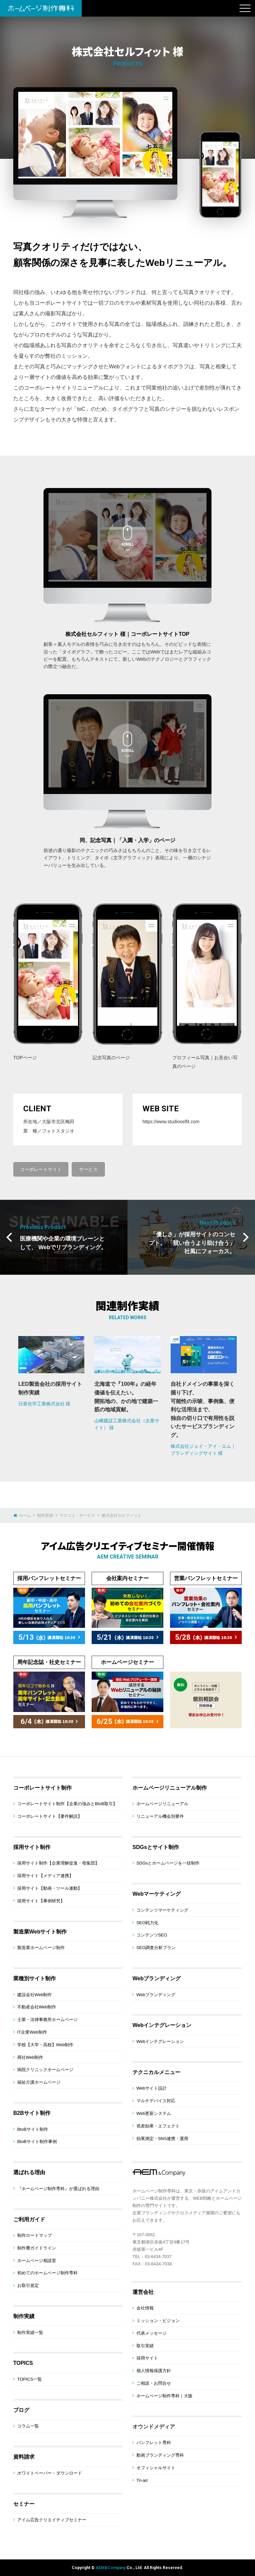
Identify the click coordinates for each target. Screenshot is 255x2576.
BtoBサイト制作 (32, 2129)
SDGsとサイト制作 (155, 1847)
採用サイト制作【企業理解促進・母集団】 (58, 1863)
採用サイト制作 (31, 1847)
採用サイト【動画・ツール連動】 (49, 1888)
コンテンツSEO (151, 1934)
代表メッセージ (151, 2333)
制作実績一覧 (30, 2332)
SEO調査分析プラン (156, 1947)
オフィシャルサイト (155, 2467)
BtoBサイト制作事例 (37, 2141)
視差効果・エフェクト (158, 2125)
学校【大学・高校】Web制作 (45, 2044)
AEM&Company (111, 2567)
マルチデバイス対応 (155, 2100)
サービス (88, 1169)
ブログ (21, 2410)
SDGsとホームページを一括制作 (168, 1863)
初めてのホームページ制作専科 (47, 2273)
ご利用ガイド (29, 2219)
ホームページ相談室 (36, 2260)
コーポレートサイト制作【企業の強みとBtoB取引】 (67, 1803)
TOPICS (23, 2363)
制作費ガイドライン (36, 2247)
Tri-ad (141, 2480)
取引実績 (145, 2345)
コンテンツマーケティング (162, 1910)
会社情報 (145, 2307)
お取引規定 (28, 2285)
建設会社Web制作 (34, 1994)
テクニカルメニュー (156, 2072)
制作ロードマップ (34, 2235)
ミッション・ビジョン (158, 2320)
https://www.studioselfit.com (171, 1121)
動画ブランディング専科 (160, 2455)
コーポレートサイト (41, 1169)
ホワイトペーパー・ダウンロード (49, 2473)
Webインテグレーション (161, 2025)
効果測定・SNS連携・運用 (162, 2138)
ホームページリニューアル (162, 1803)
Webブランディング (156, 1978)
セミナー (24, 2504)
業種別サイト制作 (34, 1978)
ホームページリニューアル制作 (169, 1788)
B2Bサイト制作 (31, 2113)
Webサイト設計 (151, 2088)
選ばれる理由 (29, 2172)
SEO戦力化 (147, 1922)
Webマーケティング (156, 1894)
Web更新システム (153, 2113)
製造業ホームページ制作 (41, 1947)
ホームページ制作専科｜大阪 (164, 2395)
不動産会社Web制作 (36, 2006)
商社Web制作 (30, 2057)
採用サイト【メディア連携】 (45, 1875)
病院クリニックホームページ (45, 2069)
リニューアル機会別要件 (160, 1816)
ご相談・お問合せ (153, 2383)
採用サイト (147, 2358)
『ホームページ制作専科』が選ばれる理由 (58, 2188)
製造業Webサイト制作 (40, 1931)
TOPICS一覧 (29, 2379)
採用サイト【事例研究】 (41, 1900)
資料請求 (24, 2457)
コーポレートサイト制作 (42, 1788)
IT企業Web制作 (32, 2032)
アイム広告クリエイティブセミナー (51, 2519)
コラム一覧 (28, 2425)
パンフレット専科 (153, 2442)
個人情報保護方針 (153, 2370)
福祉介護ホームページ (38, 2082)
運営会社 (143, 2292)
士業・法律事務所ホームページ (47, 2019)
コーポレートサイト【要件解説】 (49, 1816)
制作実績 (24, 2316)
